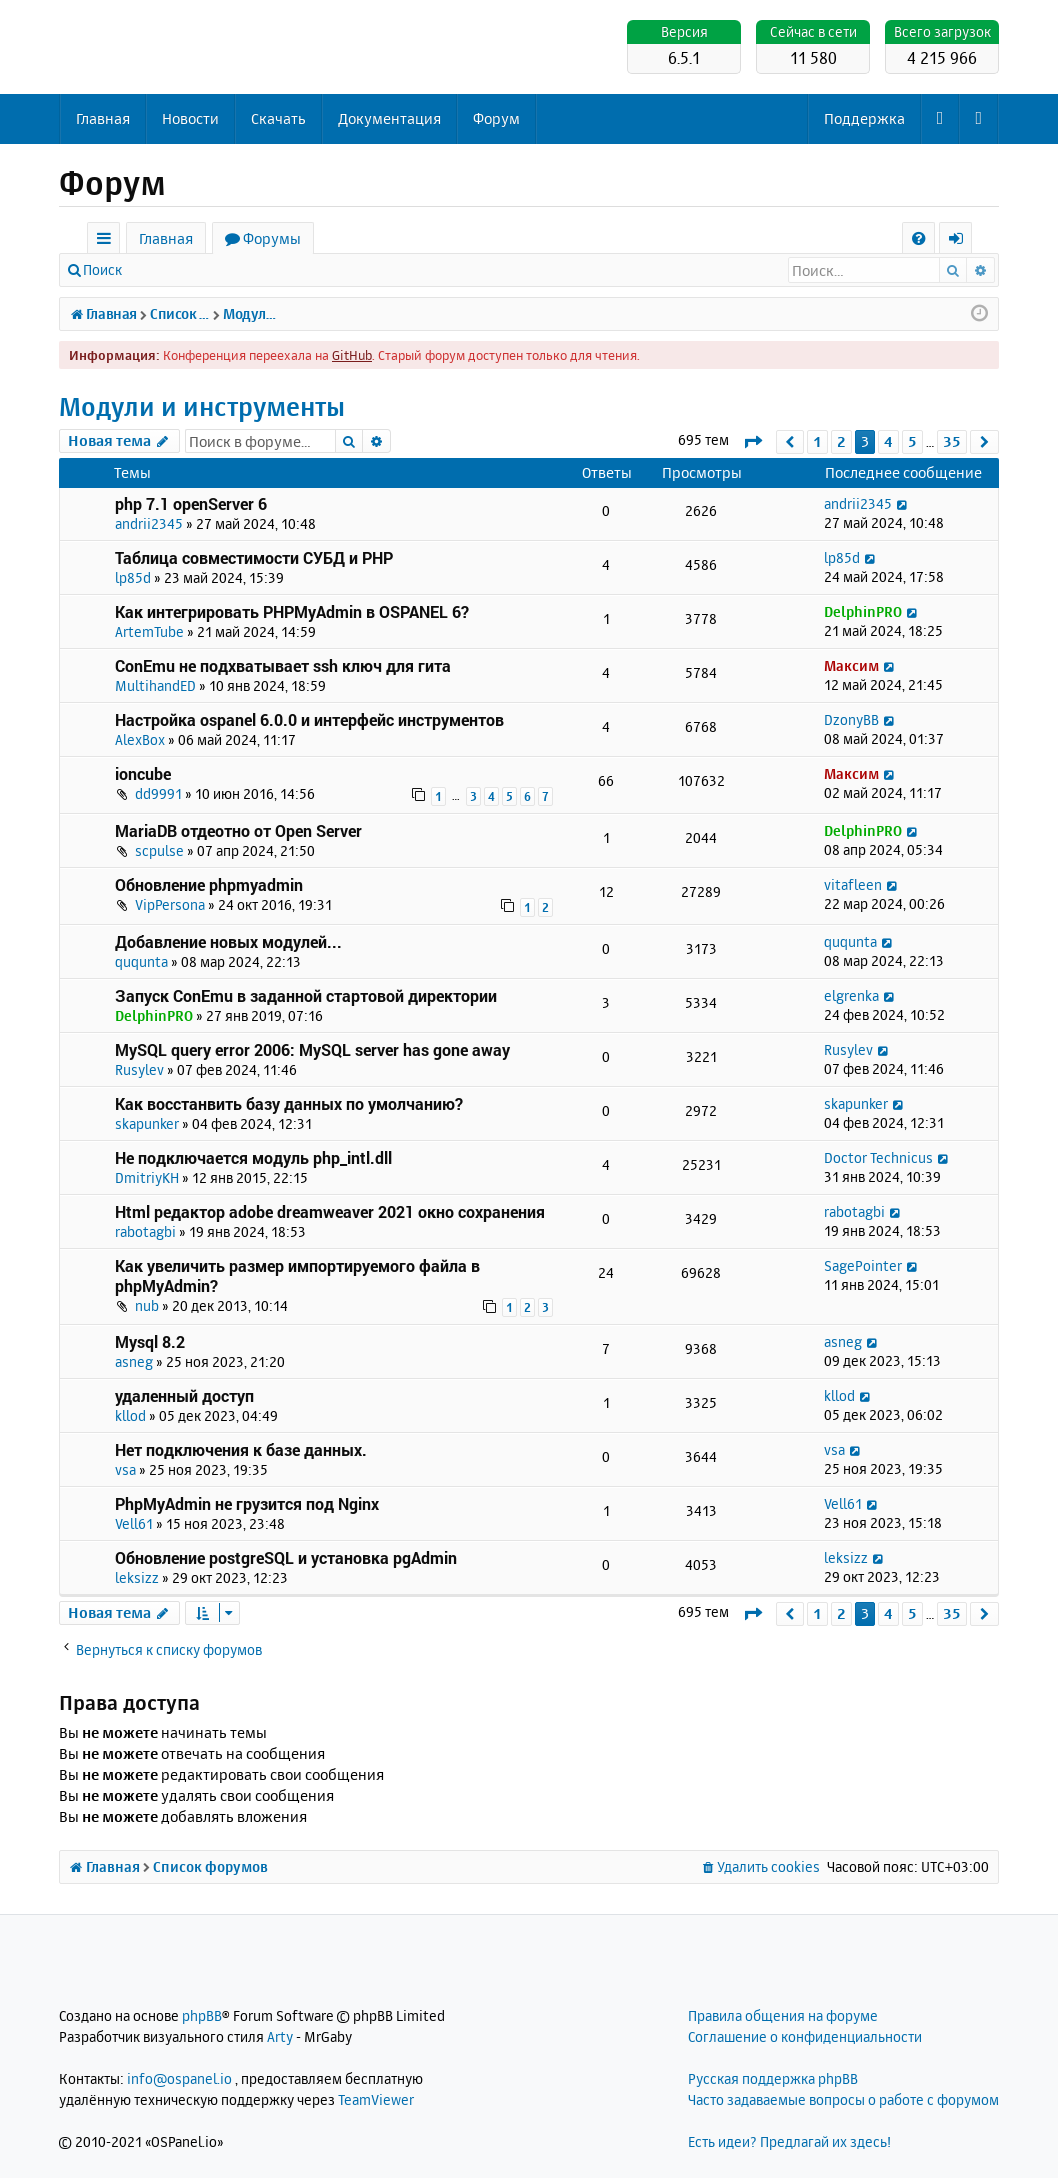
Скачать (278, 118)
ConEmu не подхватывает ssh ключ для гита (283, 665)
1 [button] (817, 441)
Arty (280, 2036)
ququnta (141, 961)
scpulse (159, 850)
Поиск (102, 269)
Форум (496, 118)
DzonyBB (851, 719)
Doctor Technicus (878, 1157)
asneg (134, 1361)
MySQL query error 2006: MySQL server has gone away (312, 1049)
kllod (130, 1415)
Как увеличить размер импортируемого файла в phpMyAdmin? (297, 1275)
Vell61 (134, 1523)
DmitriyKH (147, 1177)
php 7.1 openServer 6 (191, 503)
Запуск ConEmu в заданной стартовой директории (306, 995)
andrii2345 (149, 523)
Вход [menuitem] (962, 241)
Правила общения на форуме (783, 2015)
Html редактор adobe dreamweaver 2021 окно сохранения (330, 1211)
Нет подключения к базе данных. (241, 1449)
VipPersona (170, 904)
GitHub (352, 355)
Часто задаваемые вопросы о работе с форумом (843, 2099)
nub (147, 1305)
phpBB (202, 2015)
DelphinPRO (863, 611)
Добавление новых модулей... (228, 941)
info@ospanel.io (179, 2078)
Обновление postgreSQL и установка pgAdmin (286, 1557)
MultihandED (155, 685)
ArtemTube (149, 631)
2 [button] (841, 441)
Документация (389, 118)
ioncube (143, 773)
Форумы (272, 238)
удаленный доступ (184, 1395)
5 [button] (912, 441)
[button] (752, 441)
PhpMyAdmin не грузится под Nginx (247, 1503)
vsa (125, 1469)
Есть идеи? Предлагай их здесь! (789, 2141)
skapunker (147, 1123)
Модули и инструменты (202, 406)
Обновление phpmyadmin (209, 884)
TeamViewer (376, 2099)
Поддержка (864, 118)
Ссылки (107, 241)
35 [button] (952, 441)
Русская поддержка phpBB (773, 2078)
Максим (851, 665)
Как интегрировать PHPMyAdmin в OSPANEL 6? (292, 611)
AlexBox (140, 739)
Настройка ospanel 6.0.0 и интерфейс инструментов (309, 719)
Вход (166, 269)
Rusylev (139, 1069)
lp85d (133, 577)
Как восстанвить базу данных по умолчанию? (289, 1103)
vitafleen (853, 884)
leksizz (137, 1577)
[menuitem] (918, 238)
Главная (103, 118)
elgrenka (851, 995)
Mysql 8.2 (150, 1341)
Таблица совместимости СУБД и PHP (254, 557)
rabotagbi (145, 1231)
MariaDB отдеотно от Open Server (238, 830)
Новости (190, 118)
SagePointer (863, 1265)
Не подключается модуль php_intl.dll (253, 1157)
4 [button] (888, 441)
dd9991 (158, 793)
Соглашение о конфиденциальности (805, 2036)
